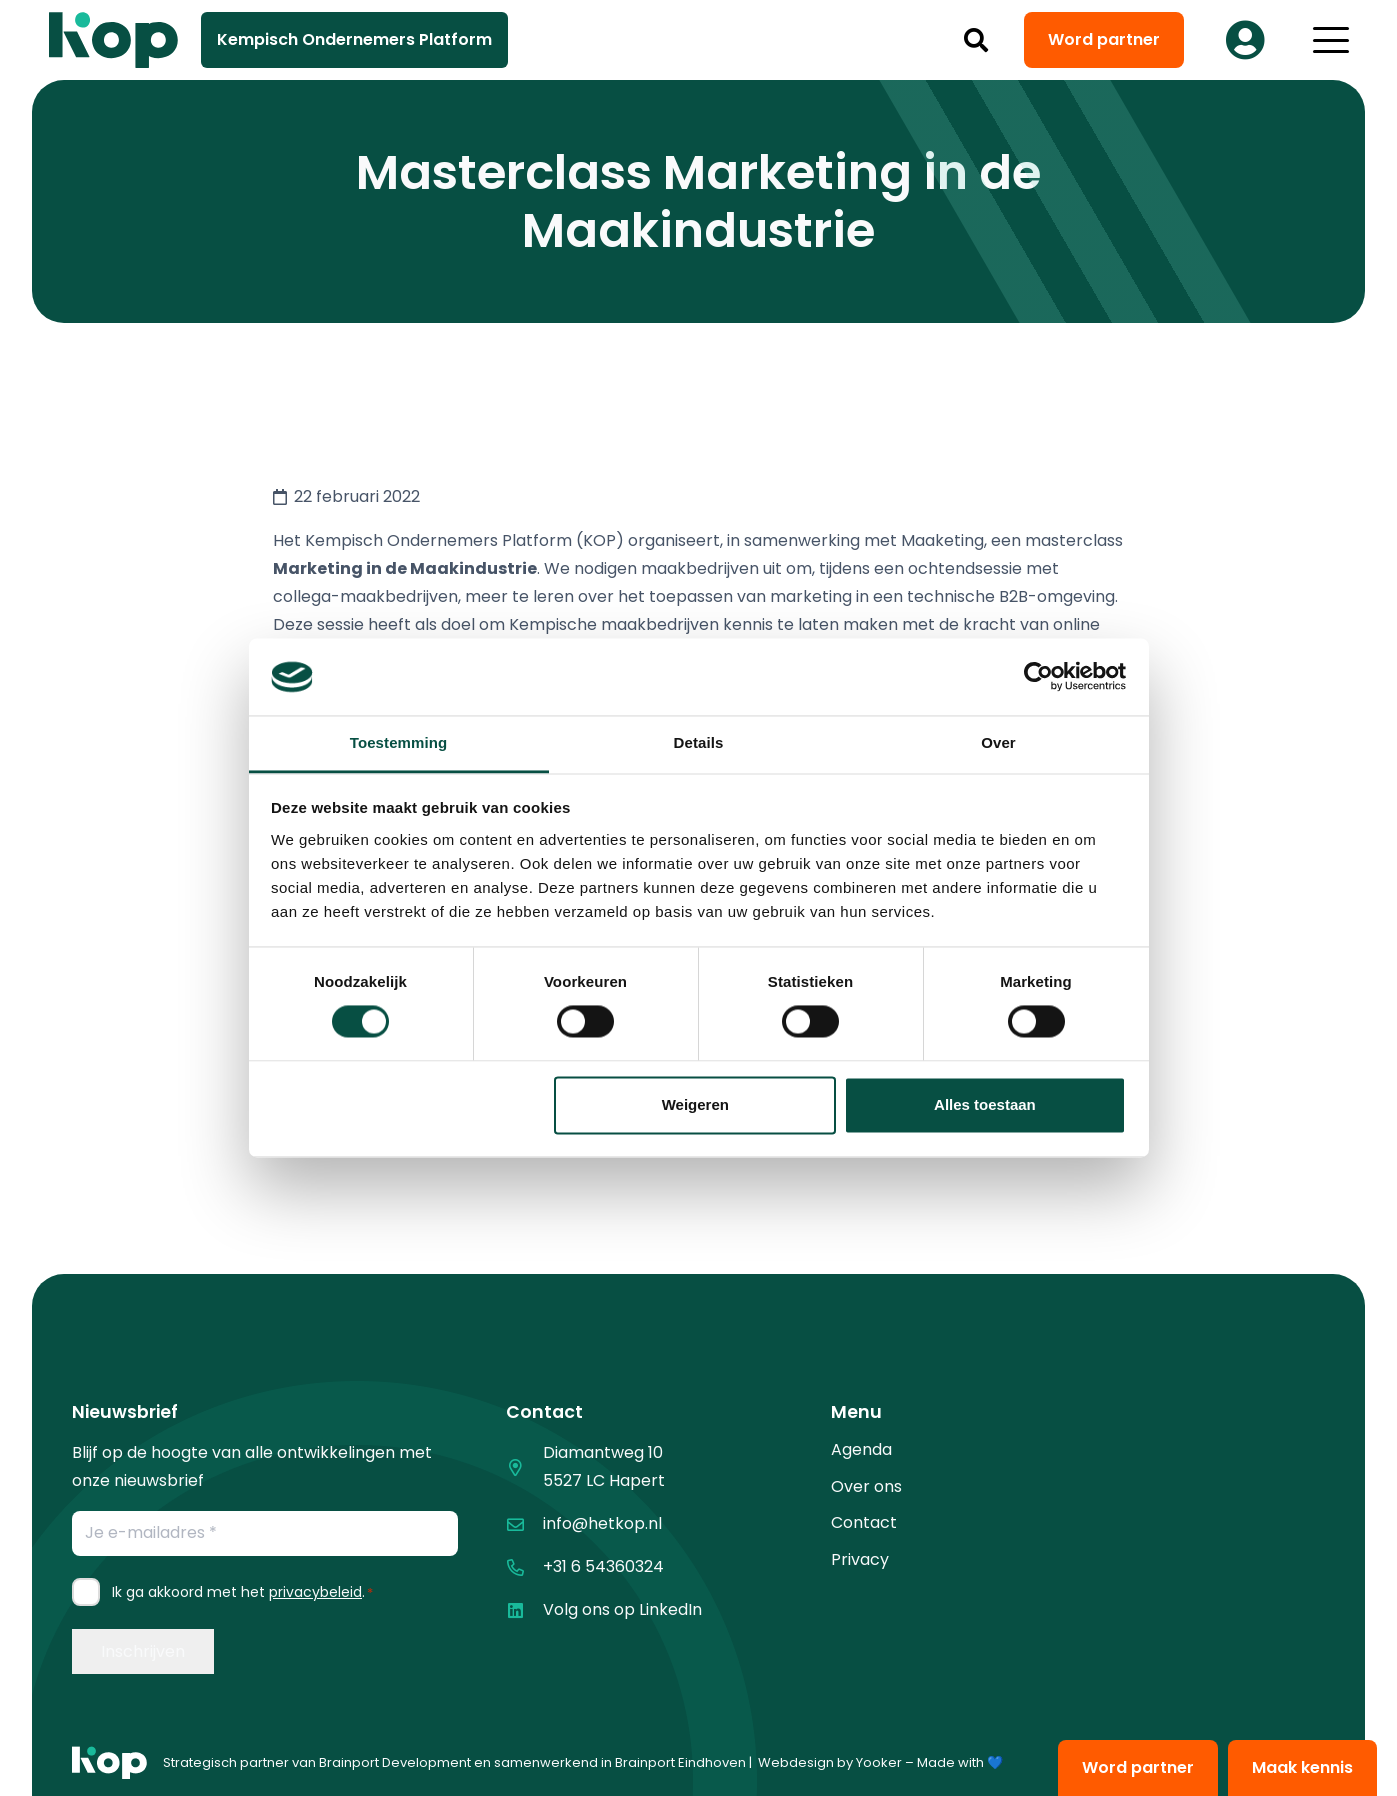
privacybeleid (315, 1592)
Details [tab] (699, 742)
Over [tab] (998, 742)
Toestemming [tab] (399, 742)
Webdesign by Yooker (830, 1762)
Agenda (861, 1449)
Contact (864, 1522)
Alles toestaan (985, 1104)
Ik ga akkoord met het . (242, 1592)
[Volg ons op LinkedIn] (524, 1610)
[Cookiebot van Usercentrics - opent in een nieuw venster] (1038, 677)
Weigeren (695, 1104)
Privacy (860, 1559)
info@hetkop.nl (602, 1523)
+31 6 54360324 (603, 1566)
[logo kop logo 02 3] (114, 40)
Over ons (866, 1486)
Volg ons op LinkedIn (622, 1609)
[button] (975, 40)
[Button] (1246, 40)
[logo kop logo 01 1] (109, 1763)
